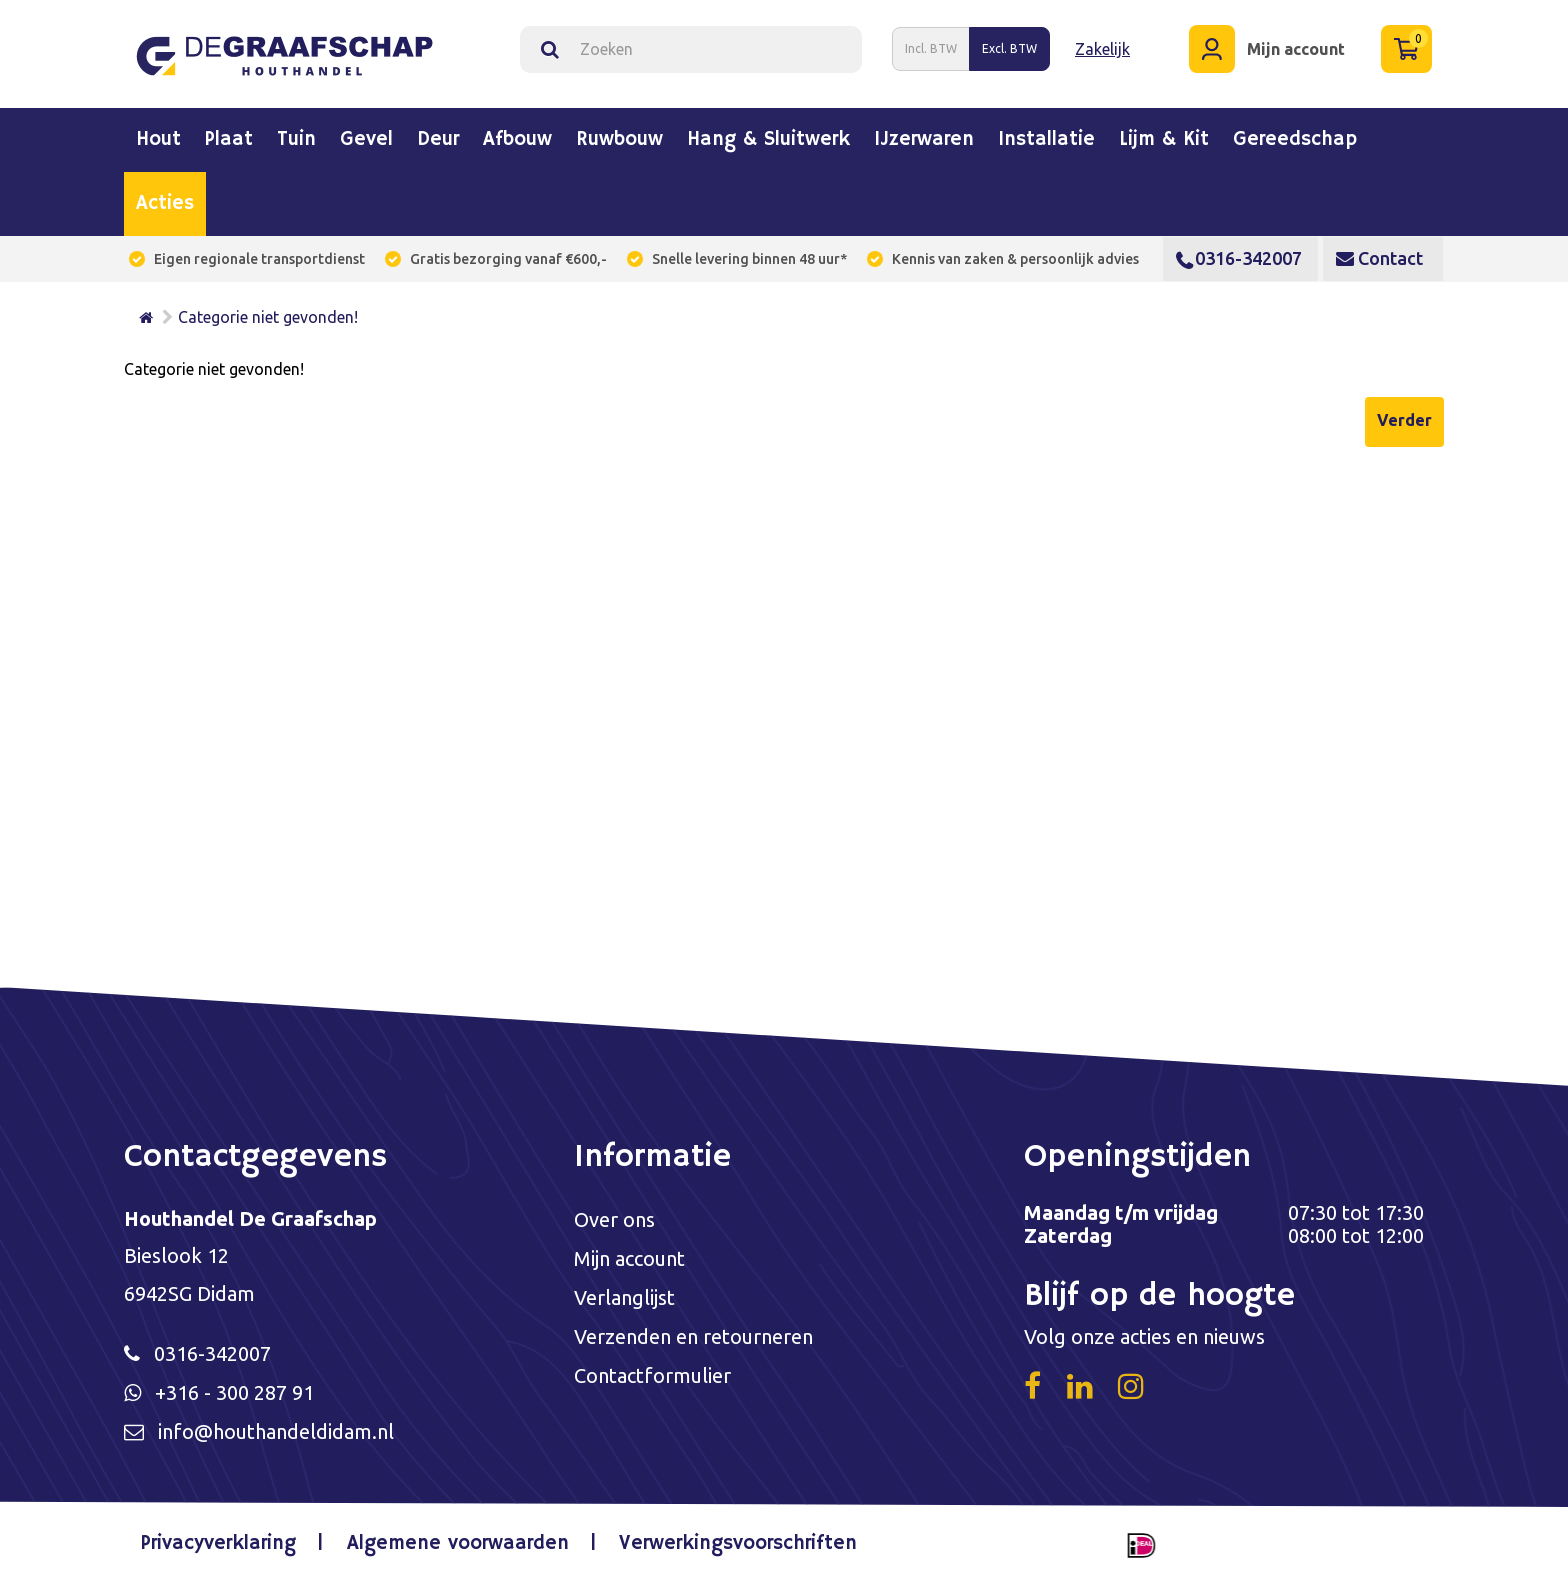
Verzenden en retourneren (693, 1336)
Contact (1379, 258)
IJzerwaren (924, 140)
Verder (1404, 420)
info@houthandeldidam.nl (276, 1431)
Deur (438, 140)
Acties (165, 204)
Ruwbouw (619, 140)
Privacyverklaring (218, 1543)
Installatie (1046, 140)
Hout (158, 140)
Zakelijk (1102, 49)
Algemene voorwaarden (458, 1543)
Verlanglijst (624, 1297)
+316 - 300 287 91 (234, 1392)
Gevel (366, 140)
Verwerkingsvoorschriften (738, 1543)
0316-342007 (1239, 258)
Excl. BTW (1009, 48)
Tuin (296, 140)
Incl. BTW (931, 48)
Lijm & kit (1164, 140)
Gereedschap (1295, 140)
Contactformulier (652, 1375)
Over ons (614, 1219)
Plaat (229, 140)
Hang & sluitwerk (768, 140)
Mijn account (629, 1258)
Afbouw (517, 140)
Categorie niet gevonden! (268, 317)
